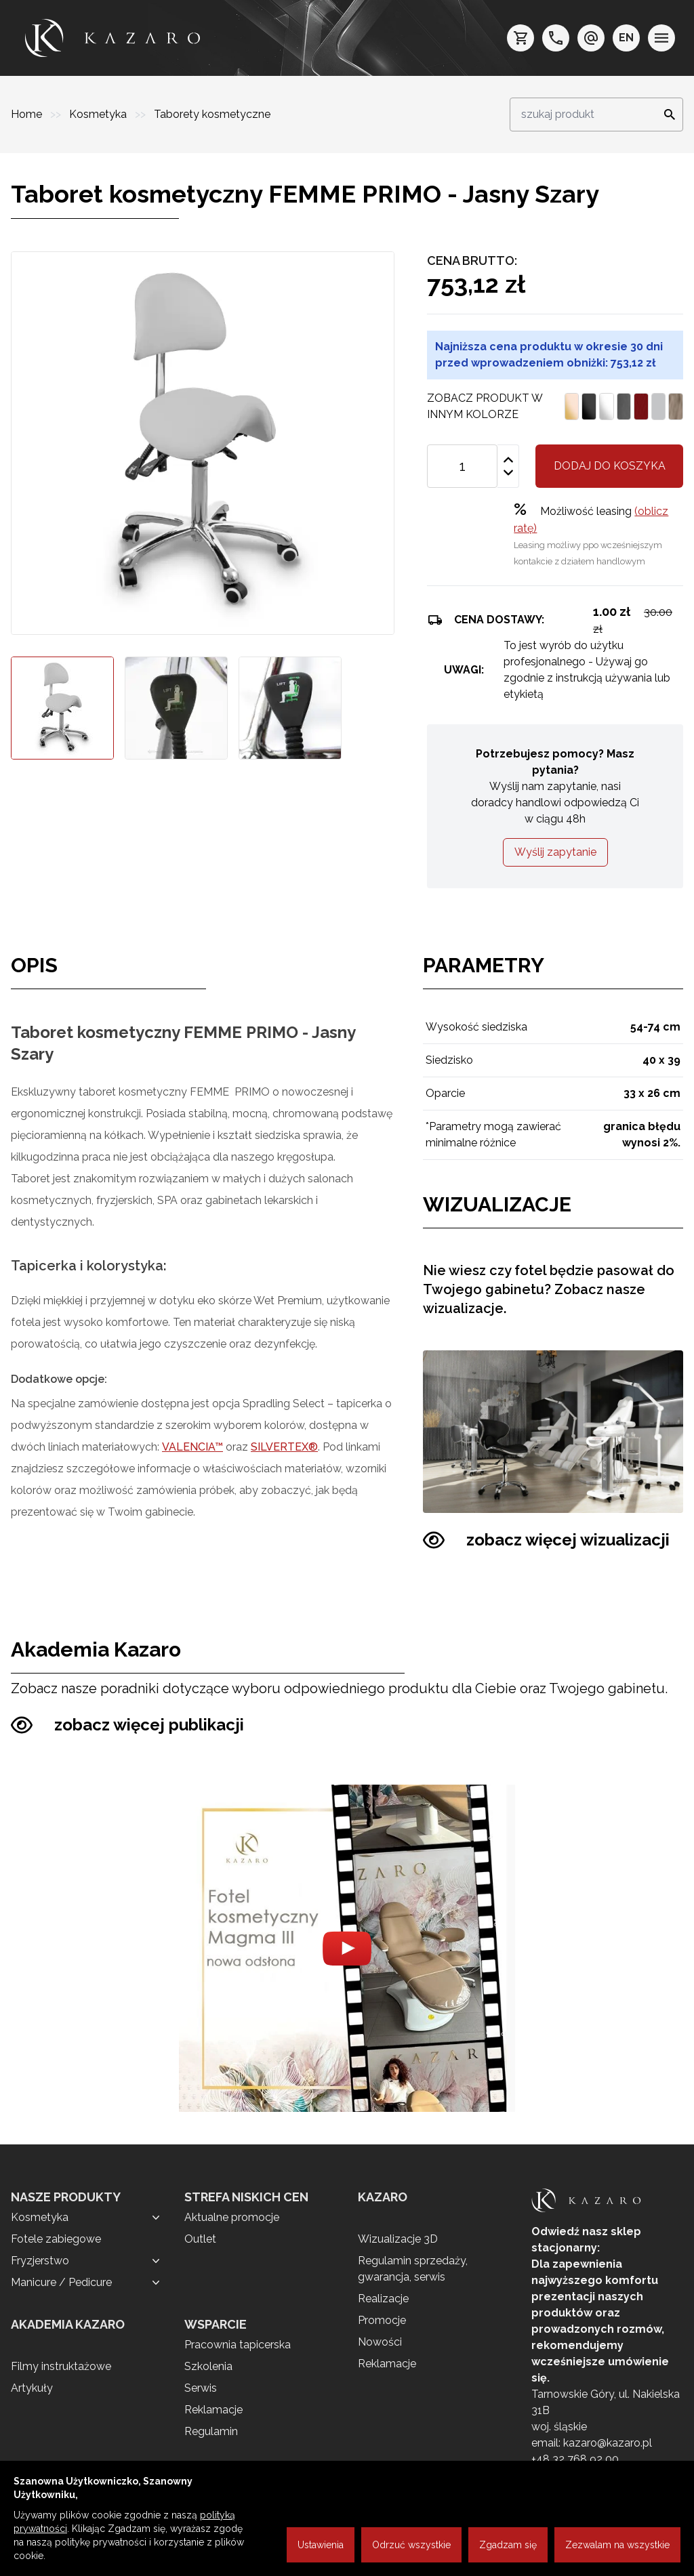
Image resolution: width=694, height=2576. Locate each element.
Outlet (200, 2238)
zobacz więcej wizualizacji (546, 1540)
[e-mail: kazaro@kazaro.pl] (591, 37)
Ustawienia (321, 2544)
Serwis (200, 2388)
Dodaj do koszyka (610, 465)
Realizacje (383, 2298)
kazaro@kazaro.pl (607, 2442)
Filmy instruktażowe (61, 2366)
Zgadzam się (508, 2544)
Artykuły (32, 2388)
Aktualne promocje (231, 2217)
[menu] (661, 37)
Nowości (380, 2341)
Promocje (382, 2320)
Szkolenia (208, 2366)
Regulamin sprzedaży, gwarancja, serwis (413, 2268)
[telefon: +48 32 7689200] (555, 37)
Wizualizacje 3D (398, 2238)
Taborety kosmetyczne (212, 114)
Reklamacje (213, 2409)
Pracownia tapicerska (237, 2344)
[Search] (665, 114)
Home (28, 114)
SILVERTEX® (284, 1446)
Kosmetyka (99, 114)
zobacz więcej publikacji (127, 1725)
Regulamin (211, 2431)
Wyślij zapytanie (555, 852)
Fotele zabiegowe (56, 2238)
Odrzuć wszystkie (411, 2544)
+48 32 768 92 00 (575, 2459)
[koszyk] (520, 37)
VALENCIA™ (192, 1446)
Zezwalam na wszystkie (617, 2544)
